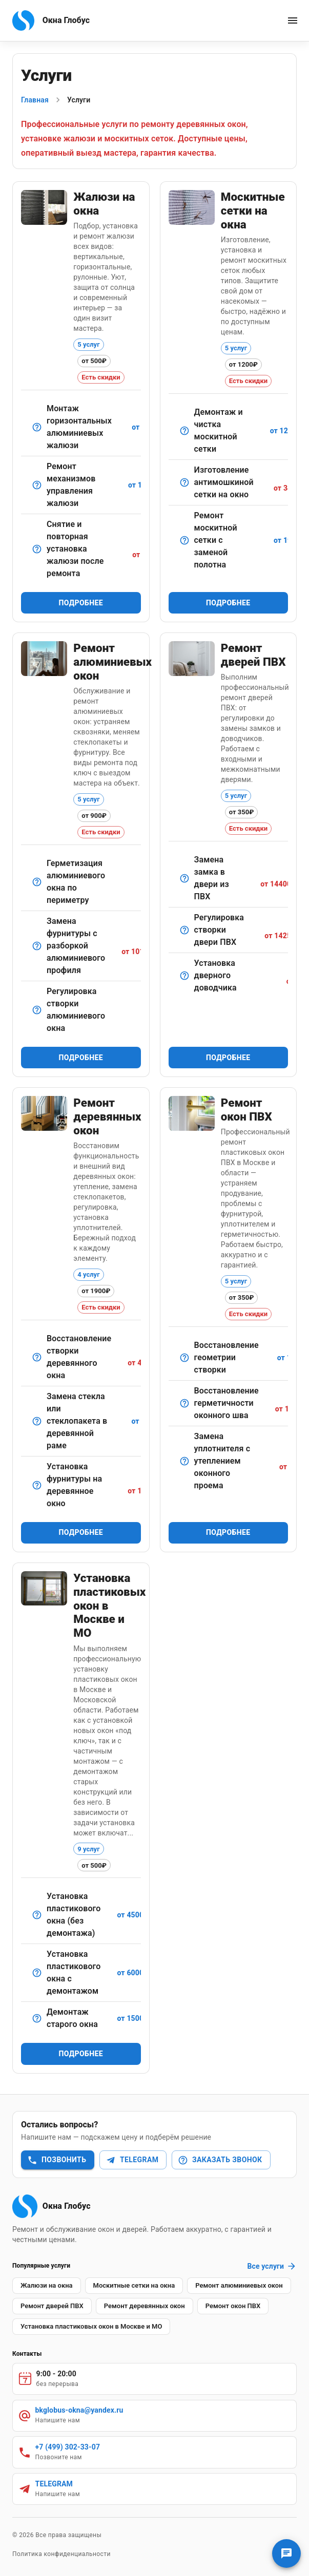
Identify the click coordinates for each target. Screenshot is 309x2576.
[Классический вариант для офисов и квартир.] (37, 427)
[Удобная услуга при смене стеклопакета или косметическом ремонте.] (37, 549)
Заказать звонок (220, 2160)
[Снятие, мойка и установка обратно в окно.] (184, 430)
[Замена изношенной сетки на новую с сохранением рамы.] (184, 540)
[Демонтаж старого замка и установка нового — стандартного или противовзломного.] (184, 878)
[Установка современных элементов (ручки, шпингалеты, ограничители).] (37, 1485)
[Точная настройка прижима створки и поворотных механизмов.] (37, 1010)
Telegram (132, 2160)
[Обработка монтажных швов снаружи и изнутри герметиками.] (184, 1403)
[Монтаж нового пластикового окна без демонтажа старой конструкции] (37, 1915)
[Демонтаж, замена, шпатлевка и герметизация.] (37, 1421)
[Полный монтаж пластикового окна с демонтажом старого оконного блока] (37, 1972)
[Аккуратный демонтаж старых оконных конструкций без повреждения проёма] (37, 2018)
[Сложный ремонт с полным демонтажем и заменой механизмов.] (37, 946)
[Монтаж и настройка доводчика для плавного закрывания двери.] (184, 975)
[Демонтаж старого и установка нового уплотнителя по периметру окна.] (184, 1461)
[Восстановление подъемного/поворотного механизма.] (37, 485)
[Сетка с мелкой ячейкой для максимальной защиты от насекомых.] (184, 482)
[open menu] (292, 20)
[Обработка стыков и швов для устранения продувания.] (37, 882)
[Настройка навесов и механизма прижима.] (184, 930)
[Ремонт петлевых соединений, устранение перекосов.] (37, 1357)
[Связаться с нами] (286, 2553)
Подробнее (81, 603)
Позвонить (56, 2160)
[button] (46, 2285)
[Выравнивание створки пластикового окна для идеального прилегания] (184, 1357)
